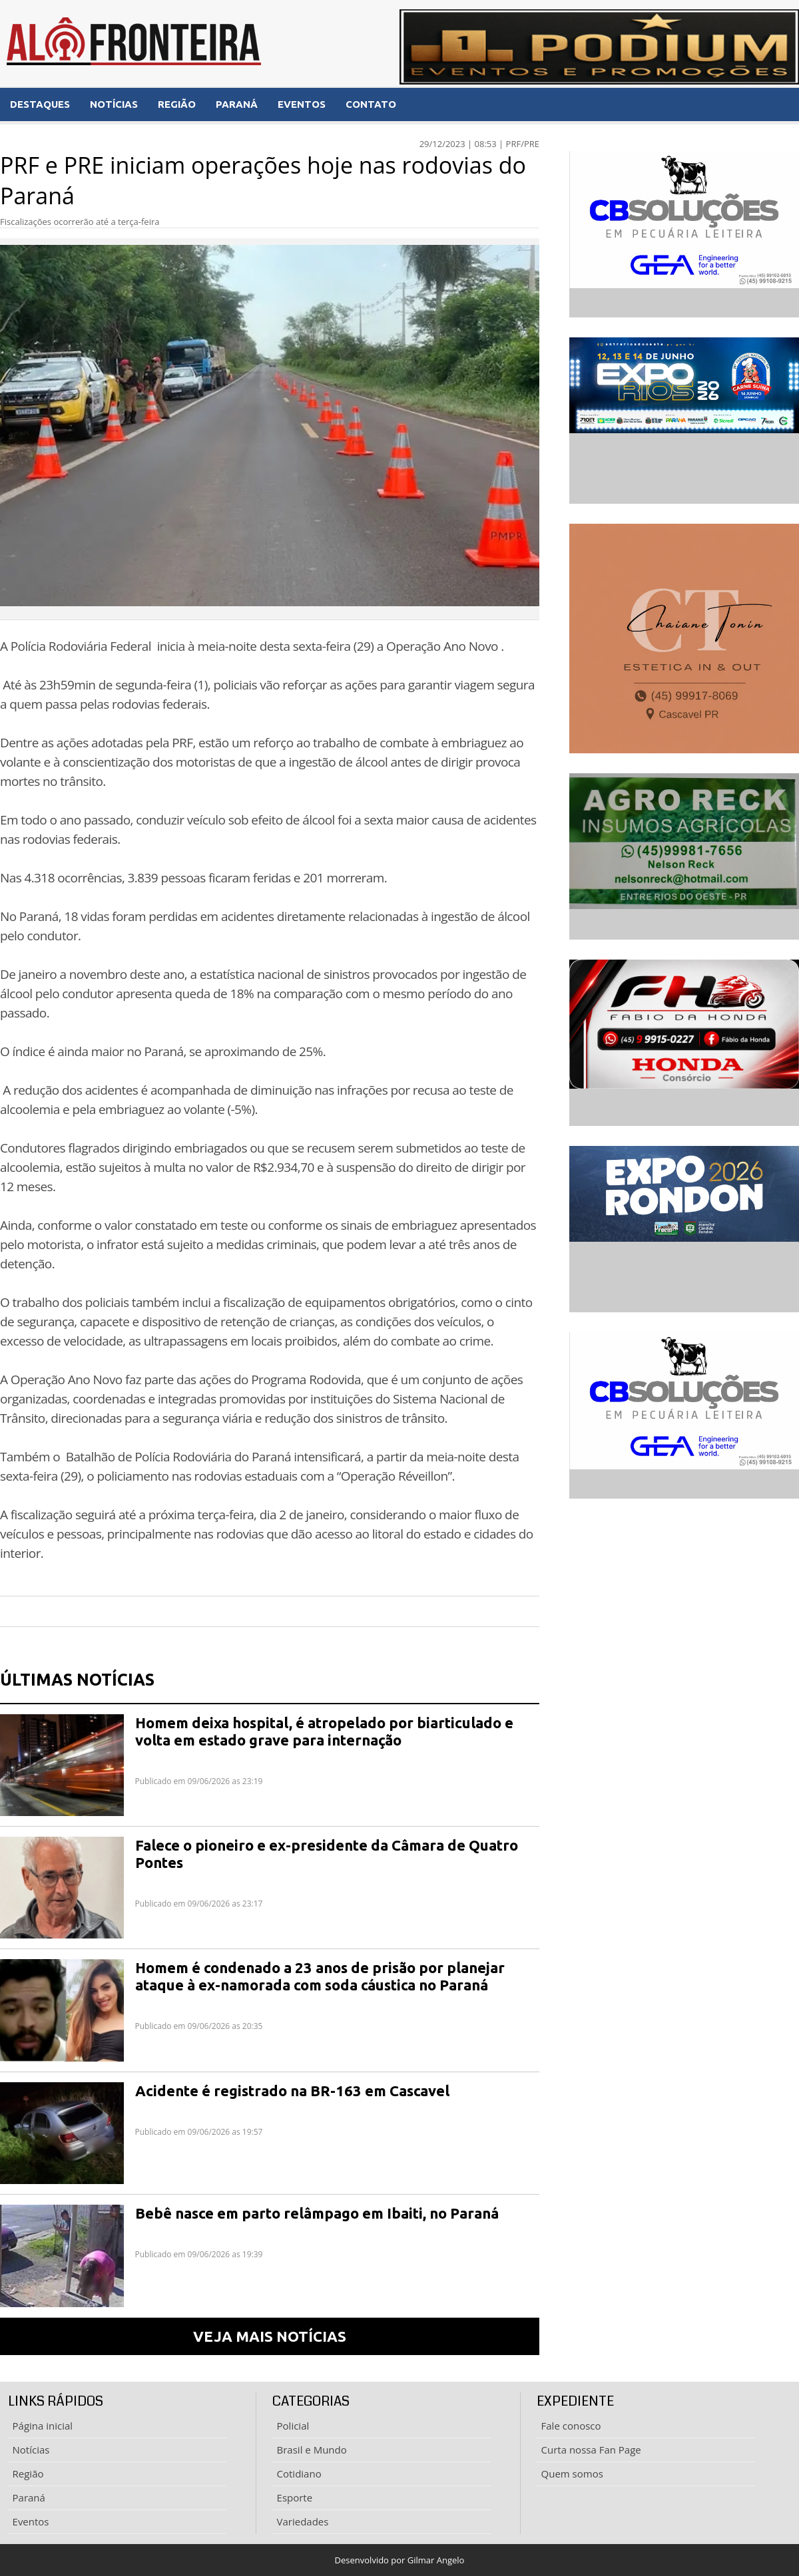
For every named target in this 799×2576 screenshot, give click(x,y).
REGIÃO (177, 104)
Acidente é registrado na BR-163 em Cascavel (292, 2090)
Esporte (295, 2497)
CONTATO (371, 104)
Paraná (29, 2497)
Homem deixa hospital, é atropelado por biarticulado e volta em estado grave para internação (324, 1731)
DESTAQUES (40, 104)
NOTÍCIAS (114, 104)
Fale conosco (571, 2425)
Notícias (31, 2449)
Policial (293, 2425)
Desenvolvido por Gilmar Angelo (400, 2560)
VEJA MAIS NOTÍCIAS (269, 2336)
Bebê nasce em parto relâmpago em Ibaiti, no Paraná (317, 2213)
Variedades (303, 2521)
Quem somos (572, 2473)
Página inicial (43, 2425)
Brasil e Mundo (312, 2449)
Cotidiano (299, 2473)
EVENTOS (302, 104)
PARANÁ (237, 104)
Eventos (31, 2521)
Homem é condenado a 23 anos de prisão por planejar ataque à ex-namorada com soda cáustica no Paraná (320, 1976)
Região (28, 2473)
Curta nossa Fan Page (591, 2449)
